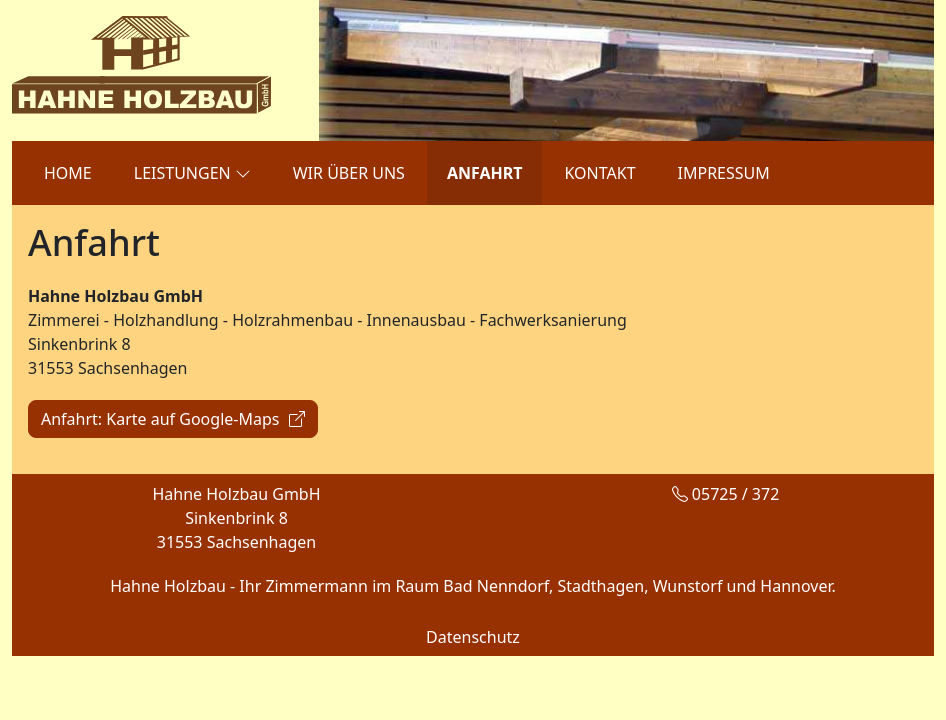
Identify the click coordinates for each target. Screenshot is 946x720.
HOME (68, 173)
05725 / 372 (726, 494)
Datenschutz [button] (473, 637)
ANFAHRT (485, 173)
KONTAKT (599, 173)
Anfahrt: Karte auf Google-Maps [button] (173, 419)
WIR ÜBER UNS (349, 173)
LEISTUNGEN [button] (192, 172)
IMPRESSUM (724, 173)
